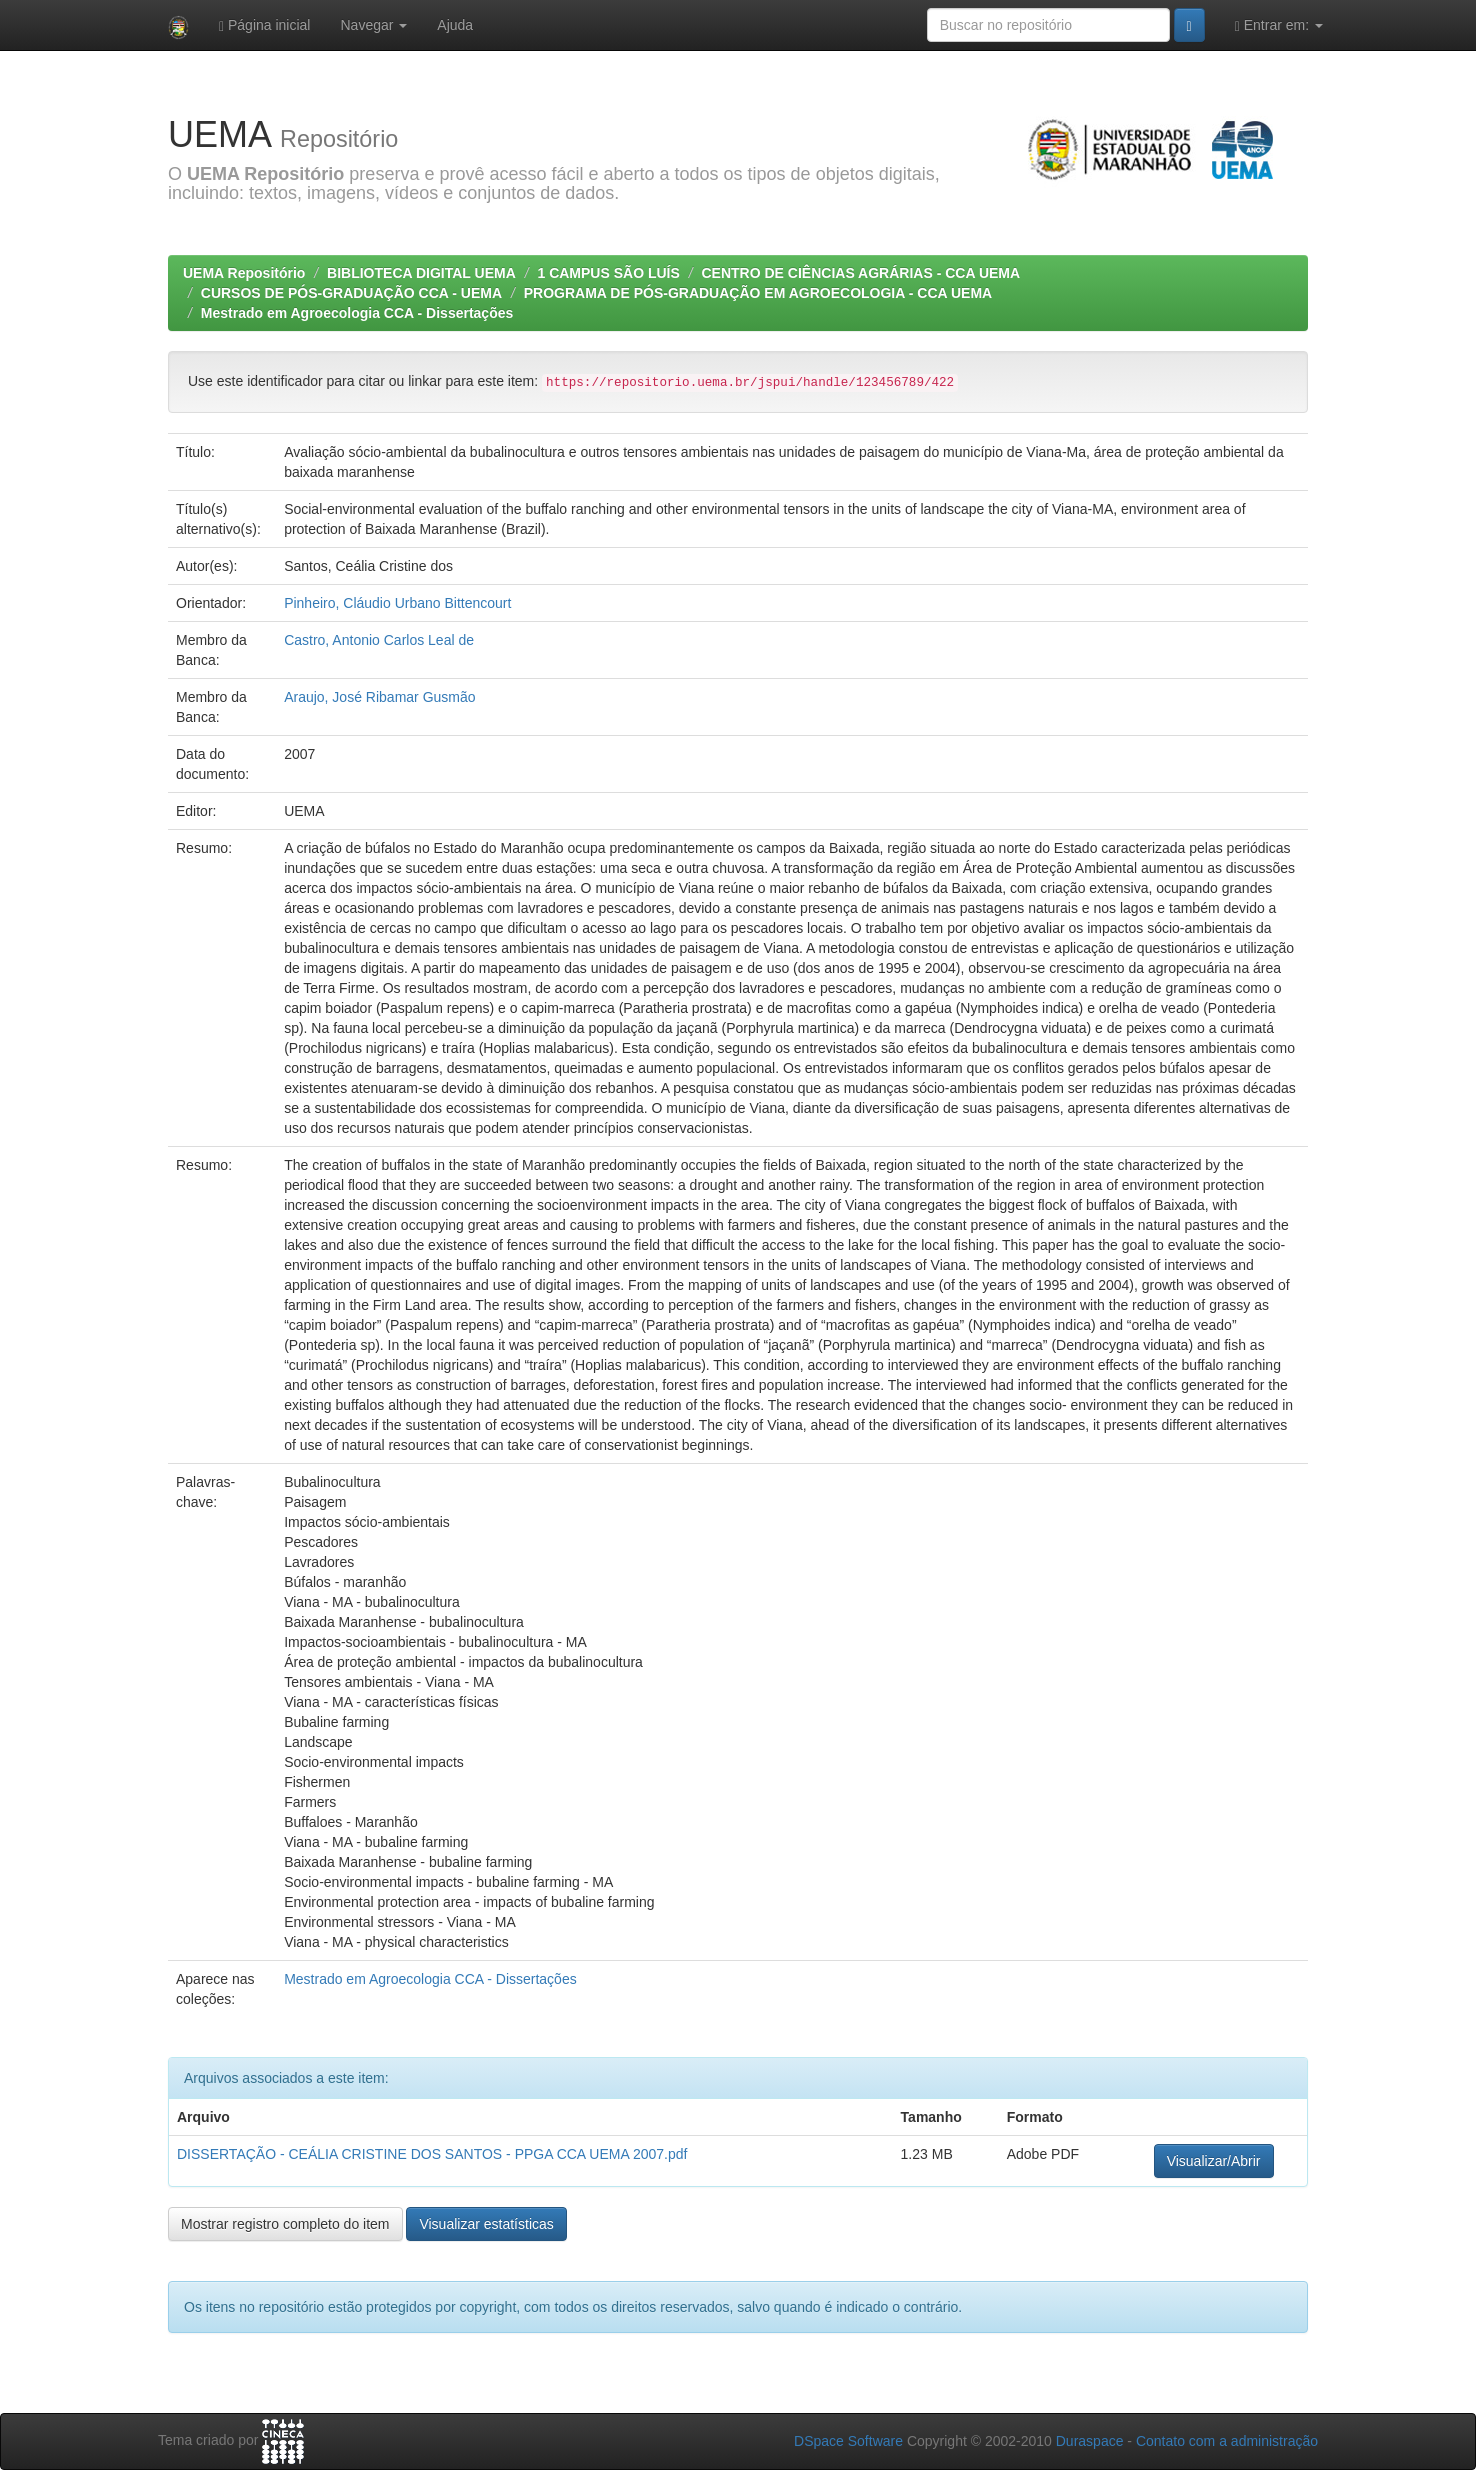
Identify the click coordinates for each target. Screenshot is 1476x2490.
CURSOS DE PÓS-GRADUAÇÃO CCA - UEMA (351, 293)
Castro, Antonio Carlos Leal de (379, 640)
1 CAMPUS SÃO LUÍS (608, 273)
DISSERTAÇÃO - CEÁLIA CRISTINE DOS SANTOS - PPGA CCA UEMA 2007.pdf (432, 2154)
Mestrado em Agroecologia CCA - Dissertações (357, 313)
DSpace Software (848, 2441)
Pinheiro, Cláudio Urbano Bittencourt (397, 603)
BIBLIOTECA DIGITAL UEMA (421, 273)
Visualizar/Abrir (1214, 2161)
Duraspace (1090, 2441)
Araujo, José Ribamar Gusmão (379, 697)
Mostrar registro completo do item (285, 2224)
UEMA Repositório (244, 273)
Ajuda (455, 25)
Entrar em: (1279, 25)
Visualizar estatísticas (486, 2224)
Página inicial (265, 25)
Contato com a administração (1227, 2441)
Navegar (373, 25)
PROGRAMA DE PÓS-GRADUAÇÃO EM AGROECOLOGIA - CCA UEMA (758, 293)
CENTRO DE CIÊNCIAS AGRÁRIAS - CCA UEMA (860, 273)
